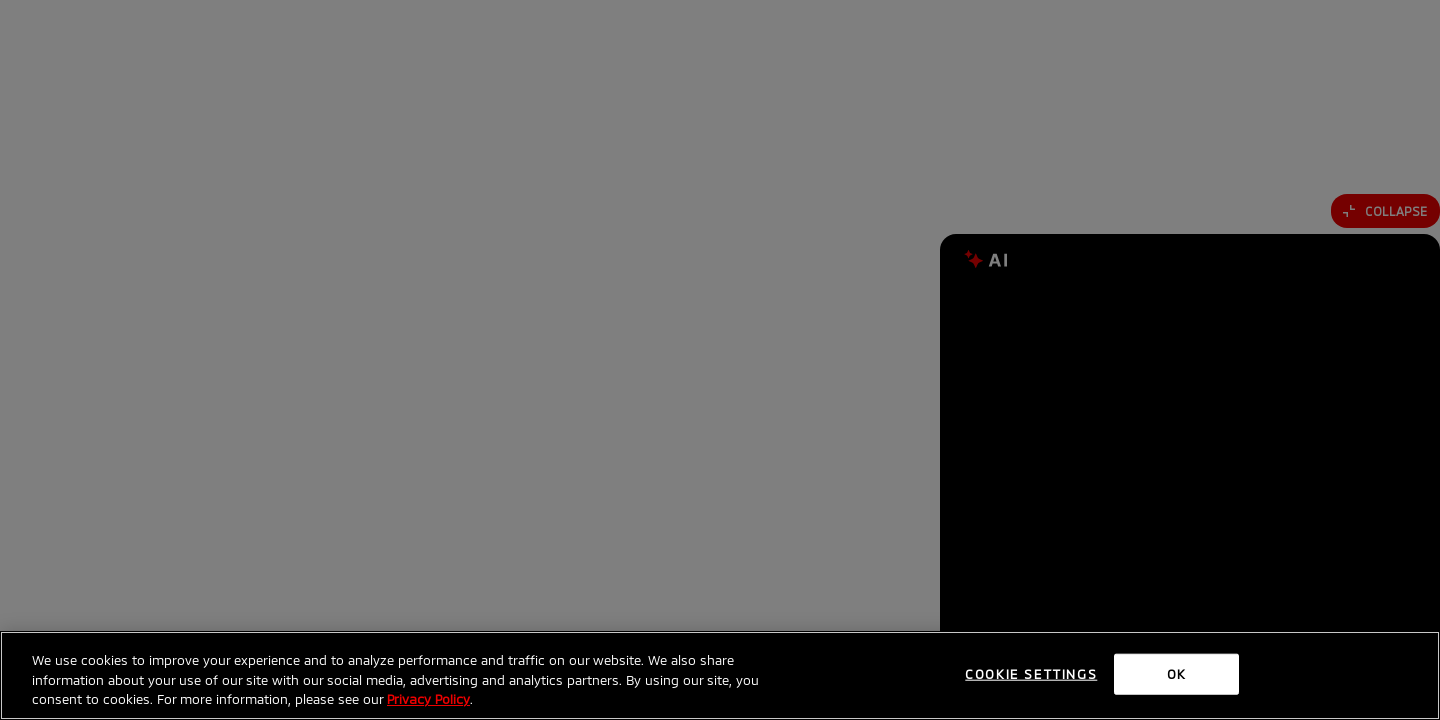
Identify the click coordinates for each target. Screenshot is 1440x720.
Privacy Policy (428, 699)
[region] (720, 675)
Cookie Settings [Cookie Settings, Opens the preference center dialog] (1031, 673)
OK (1177, 673)
